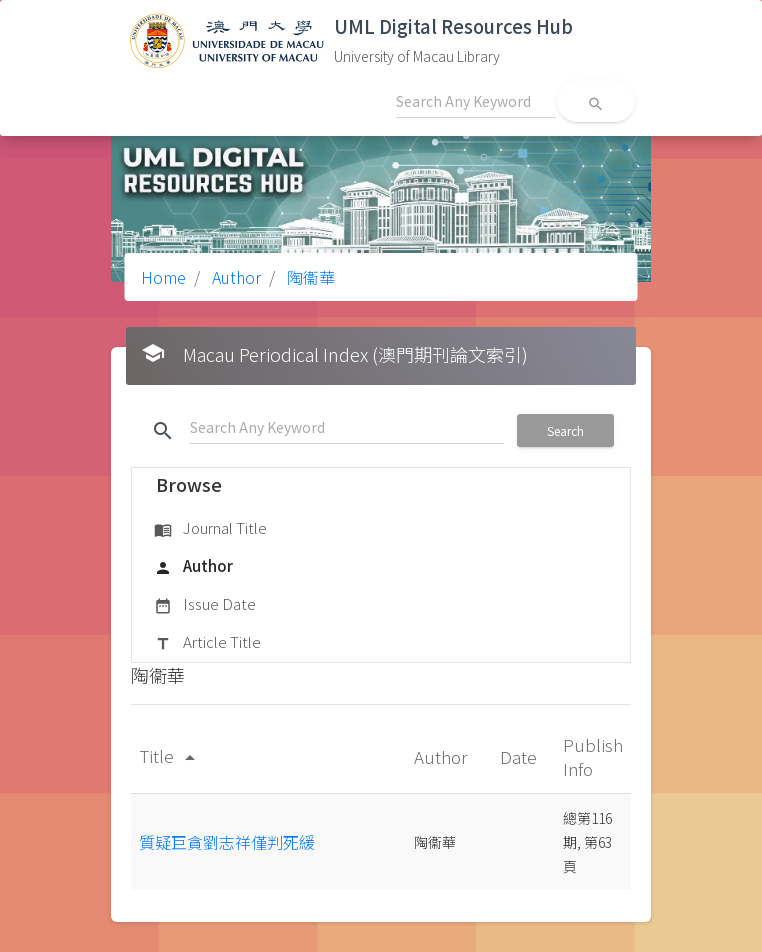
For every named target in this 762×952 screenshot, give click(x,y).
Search (565, 430)
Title (170, 755)
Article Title (207, 643)
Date (520, 756)
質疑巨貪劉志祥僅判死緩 (227, 842)
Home (163, 277)
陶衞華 (309, 277)
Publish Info (593, 756)
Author (234, 277)
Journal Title (210, 529)
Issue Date (205, 605)
